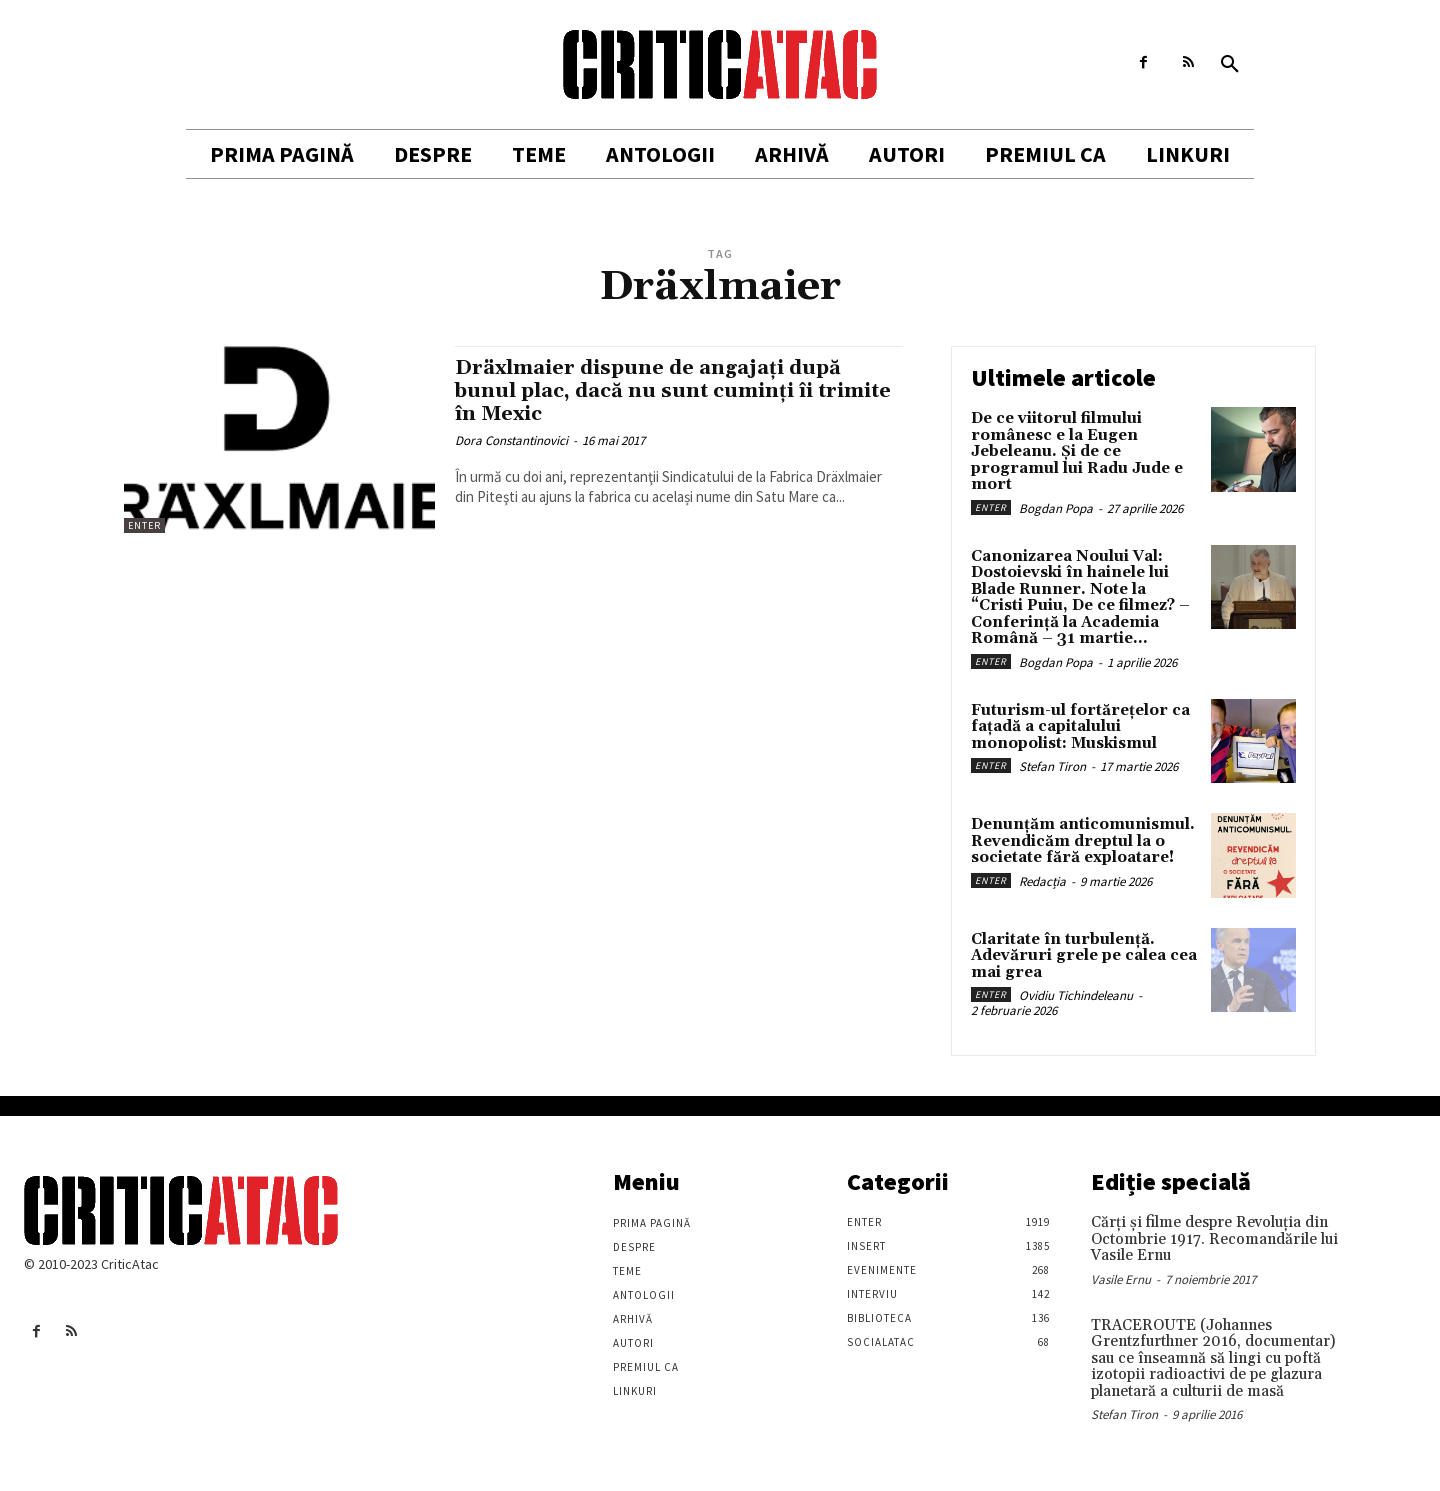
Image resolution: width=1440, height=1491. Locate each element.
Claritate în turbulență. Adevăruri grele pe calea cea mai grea (1084, 956)
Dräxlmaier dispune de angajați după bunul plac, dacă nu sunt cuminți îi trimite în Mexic (658, 391)
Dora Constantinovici (511, 440)
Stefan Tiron (1052, 766)
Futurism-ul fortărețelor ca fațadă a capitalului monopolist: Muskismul (1080, 727)
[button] (1230, 65)
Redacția (1042, 881)
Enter (144, 525)
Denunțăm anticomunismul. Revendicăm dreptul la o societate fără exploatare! (1083, 841)
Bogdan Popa (1056, 508)
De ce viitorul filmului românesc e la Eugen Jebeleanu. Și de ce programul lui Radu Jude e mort (1077, 451)
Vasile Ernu (1121, 1279)
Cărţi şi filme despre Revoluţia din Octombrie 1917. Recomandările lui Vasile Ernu (1214, 1239)
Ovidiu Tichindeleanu (1076, 995)
